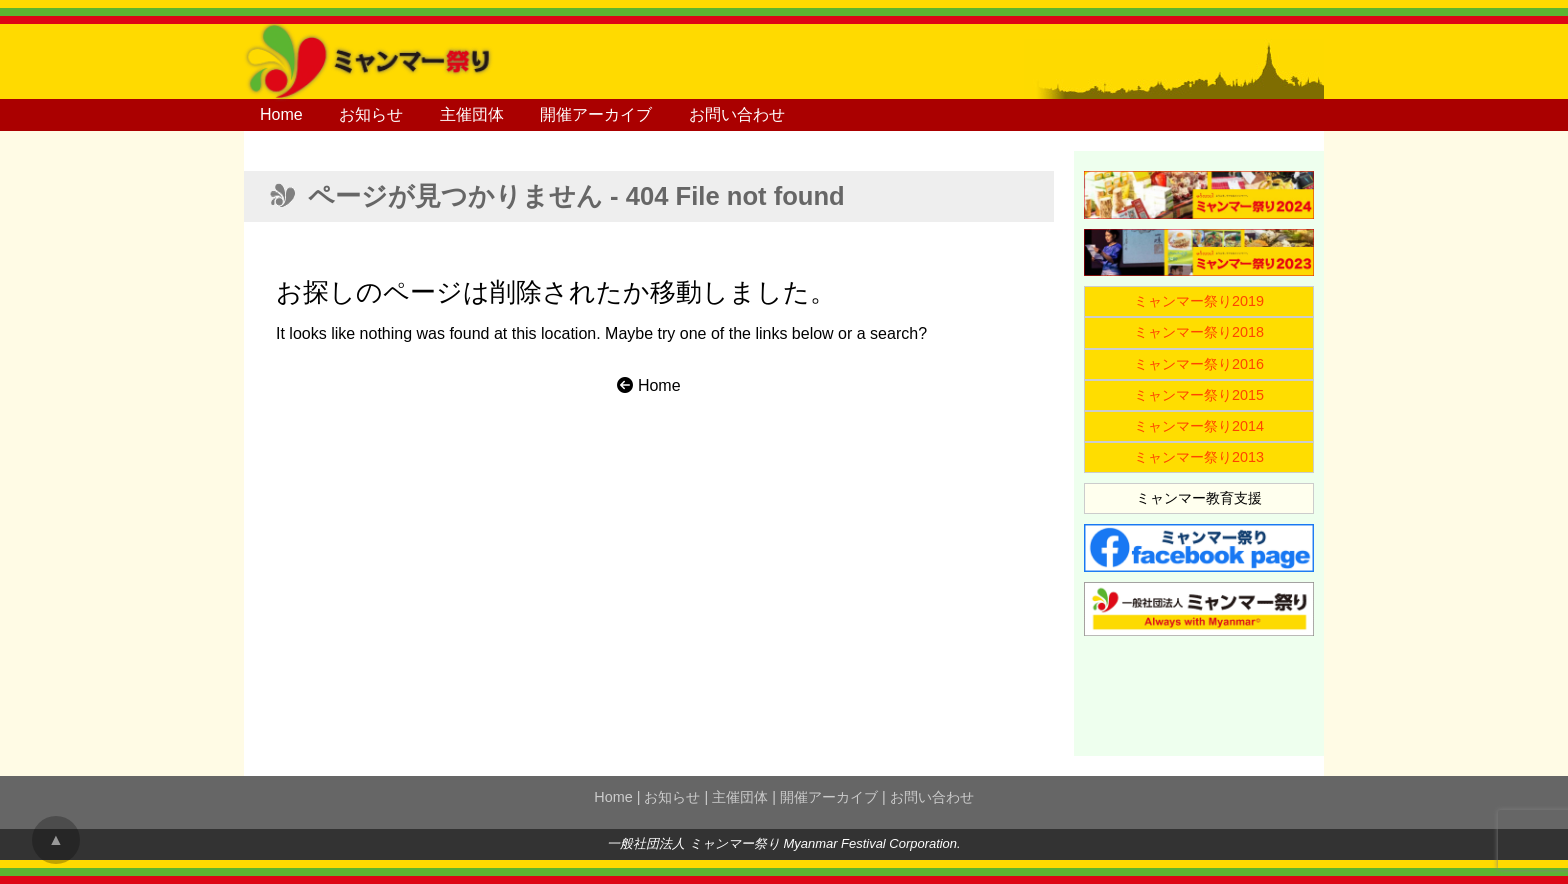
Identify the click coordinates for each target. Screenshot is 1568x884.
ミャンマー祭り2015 (1199, 395)
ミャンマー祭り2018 (1199, 332)
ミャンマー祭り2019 (1199, 301)
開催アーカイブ (596, 114)
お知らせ (371, 114)
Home (281, 114)
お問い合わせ (737, 114)
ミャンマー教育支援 (1199, 498)
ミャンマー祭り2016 (1199, 364)
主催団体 (472, 114)
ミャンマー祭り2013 (1199, 457)
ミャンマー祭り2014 (1199, 426)
